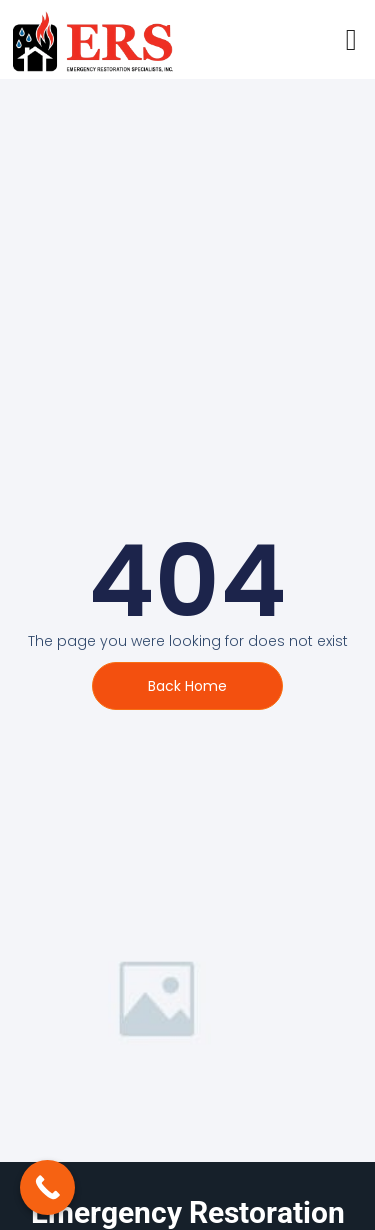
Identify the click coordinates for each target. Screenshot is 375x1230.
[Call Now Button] (47, 1187)
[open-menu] (351, 40)
